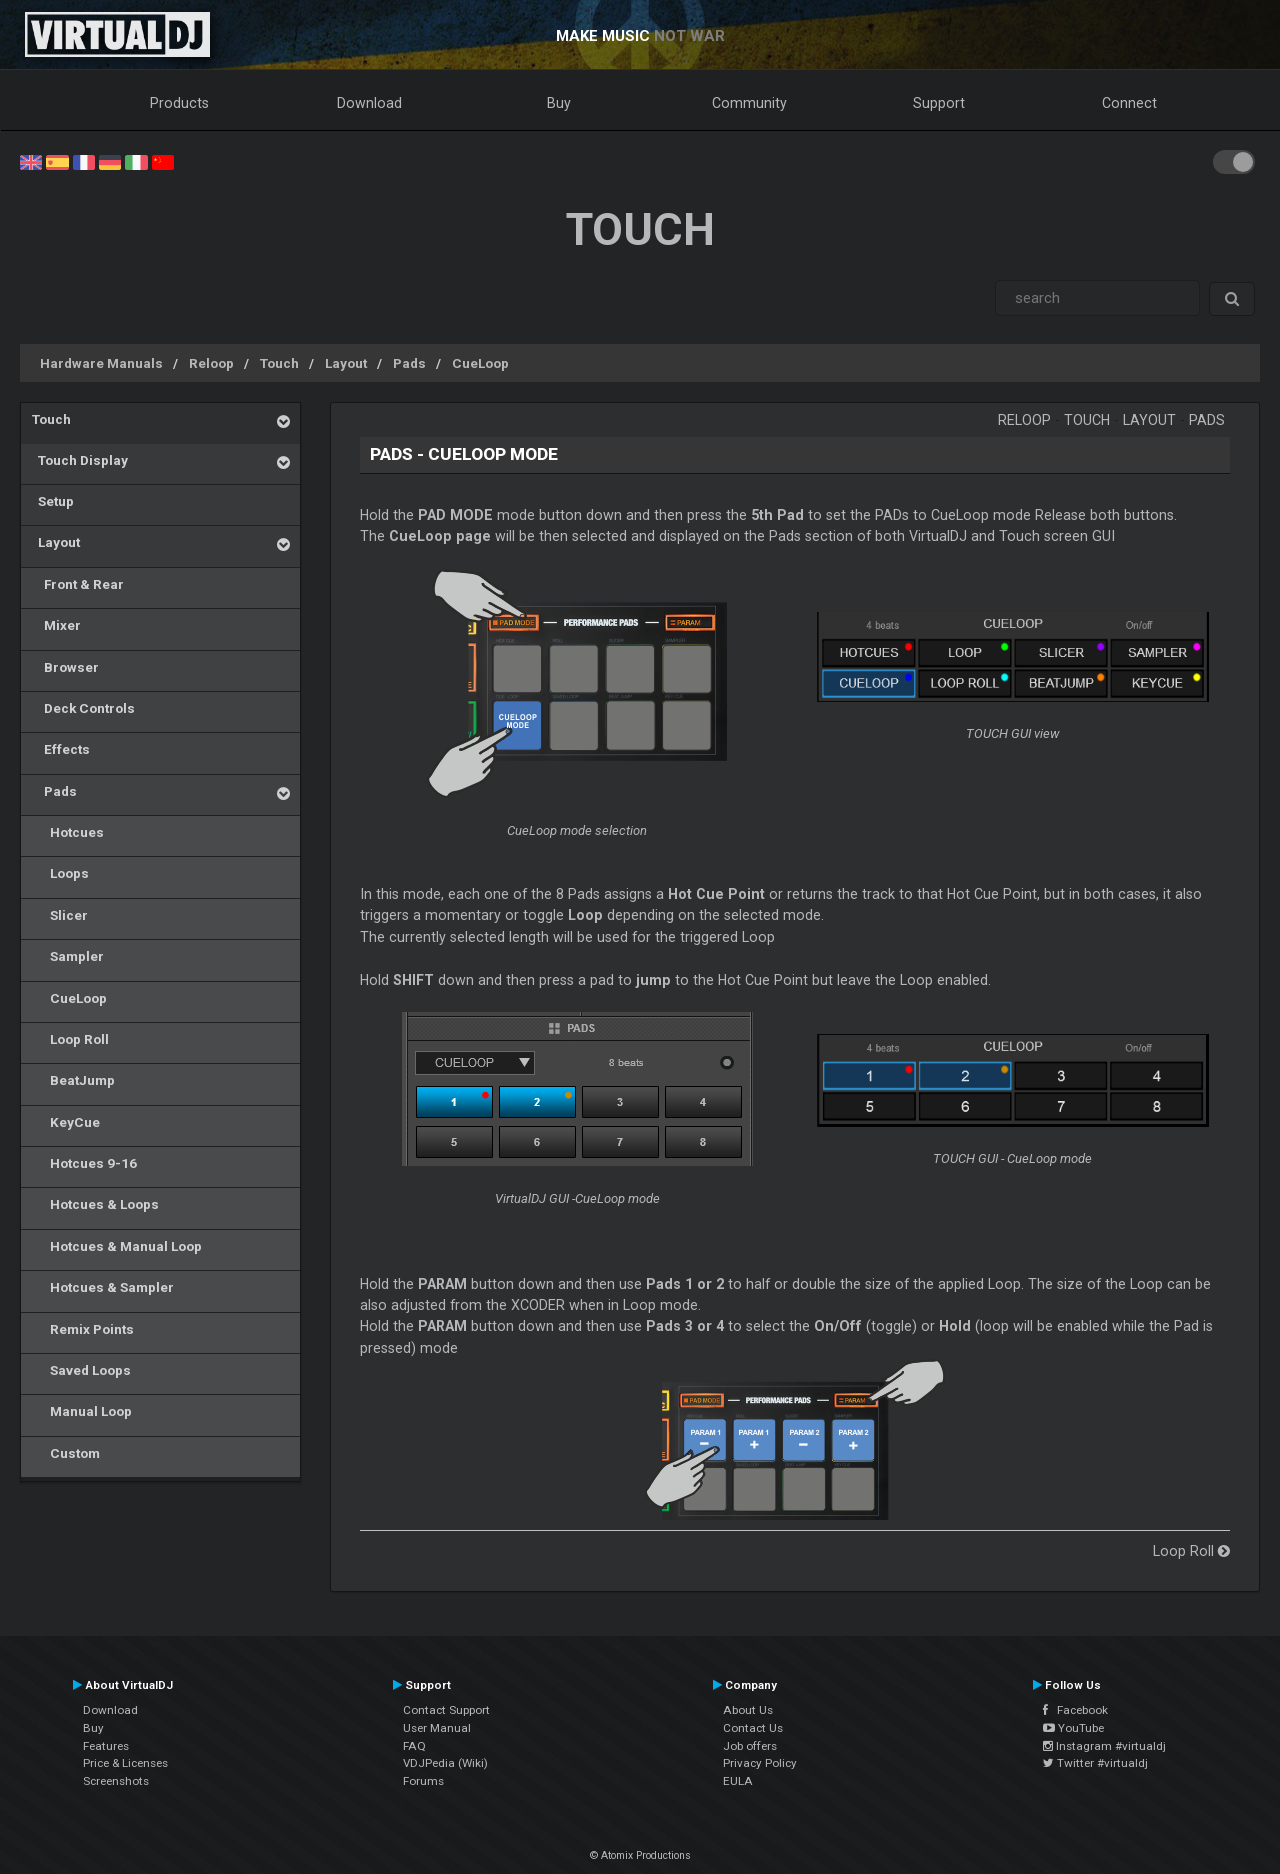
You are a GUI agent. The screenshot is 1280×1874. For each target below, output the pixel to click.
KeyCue (66, 1122)
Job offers (750, 1746)
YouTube (1073, 1728)
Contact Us (753, 1728)
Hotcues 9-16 (84, 1163)
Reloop (211, 363)
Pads (409, 363)
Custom (66, 1453)
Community (749, 103)
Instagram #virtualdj (1104, 1746)
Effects (61, 749)
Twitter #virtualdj (1095, 1763)
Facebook (1075, 1710)
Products (179, 103)
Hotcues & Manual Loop (117, 1246)
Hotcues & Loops (95, 1204)
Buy (559, 103)
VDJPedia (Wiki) (445, 1763)
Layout (346, 363)
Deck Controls (83, 708)
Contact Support (446, 1710)
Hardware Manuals (101, 363)
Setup (53, 501)
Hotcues (68, 832)
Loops (60, 873)
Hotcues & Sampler (103, 1287)
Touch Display (80, 460)
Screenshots (116, 1781)
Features (106, 1746)
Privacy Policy (760, 1763)
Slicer (60, 915)
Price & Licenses (125, 1763)
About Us (748, 1710)
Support (939, 103)
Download (369, 103)
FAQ (414, 1746)
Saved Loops (81, 1370)
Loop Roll (70, 1039)
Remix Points (83, 1329)
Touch (279, 363)
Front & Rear (78, 584)
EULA (738, 1781)
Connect (1129, 103)
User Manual (437, 1728)
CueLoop (480, 363)
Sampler (68, 956)
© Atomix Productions (640, 1855)
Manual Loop (82, 1411)
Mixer (56, 625)
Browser (65, 667)
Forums (423, 1781)
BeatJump (73, 1080)
